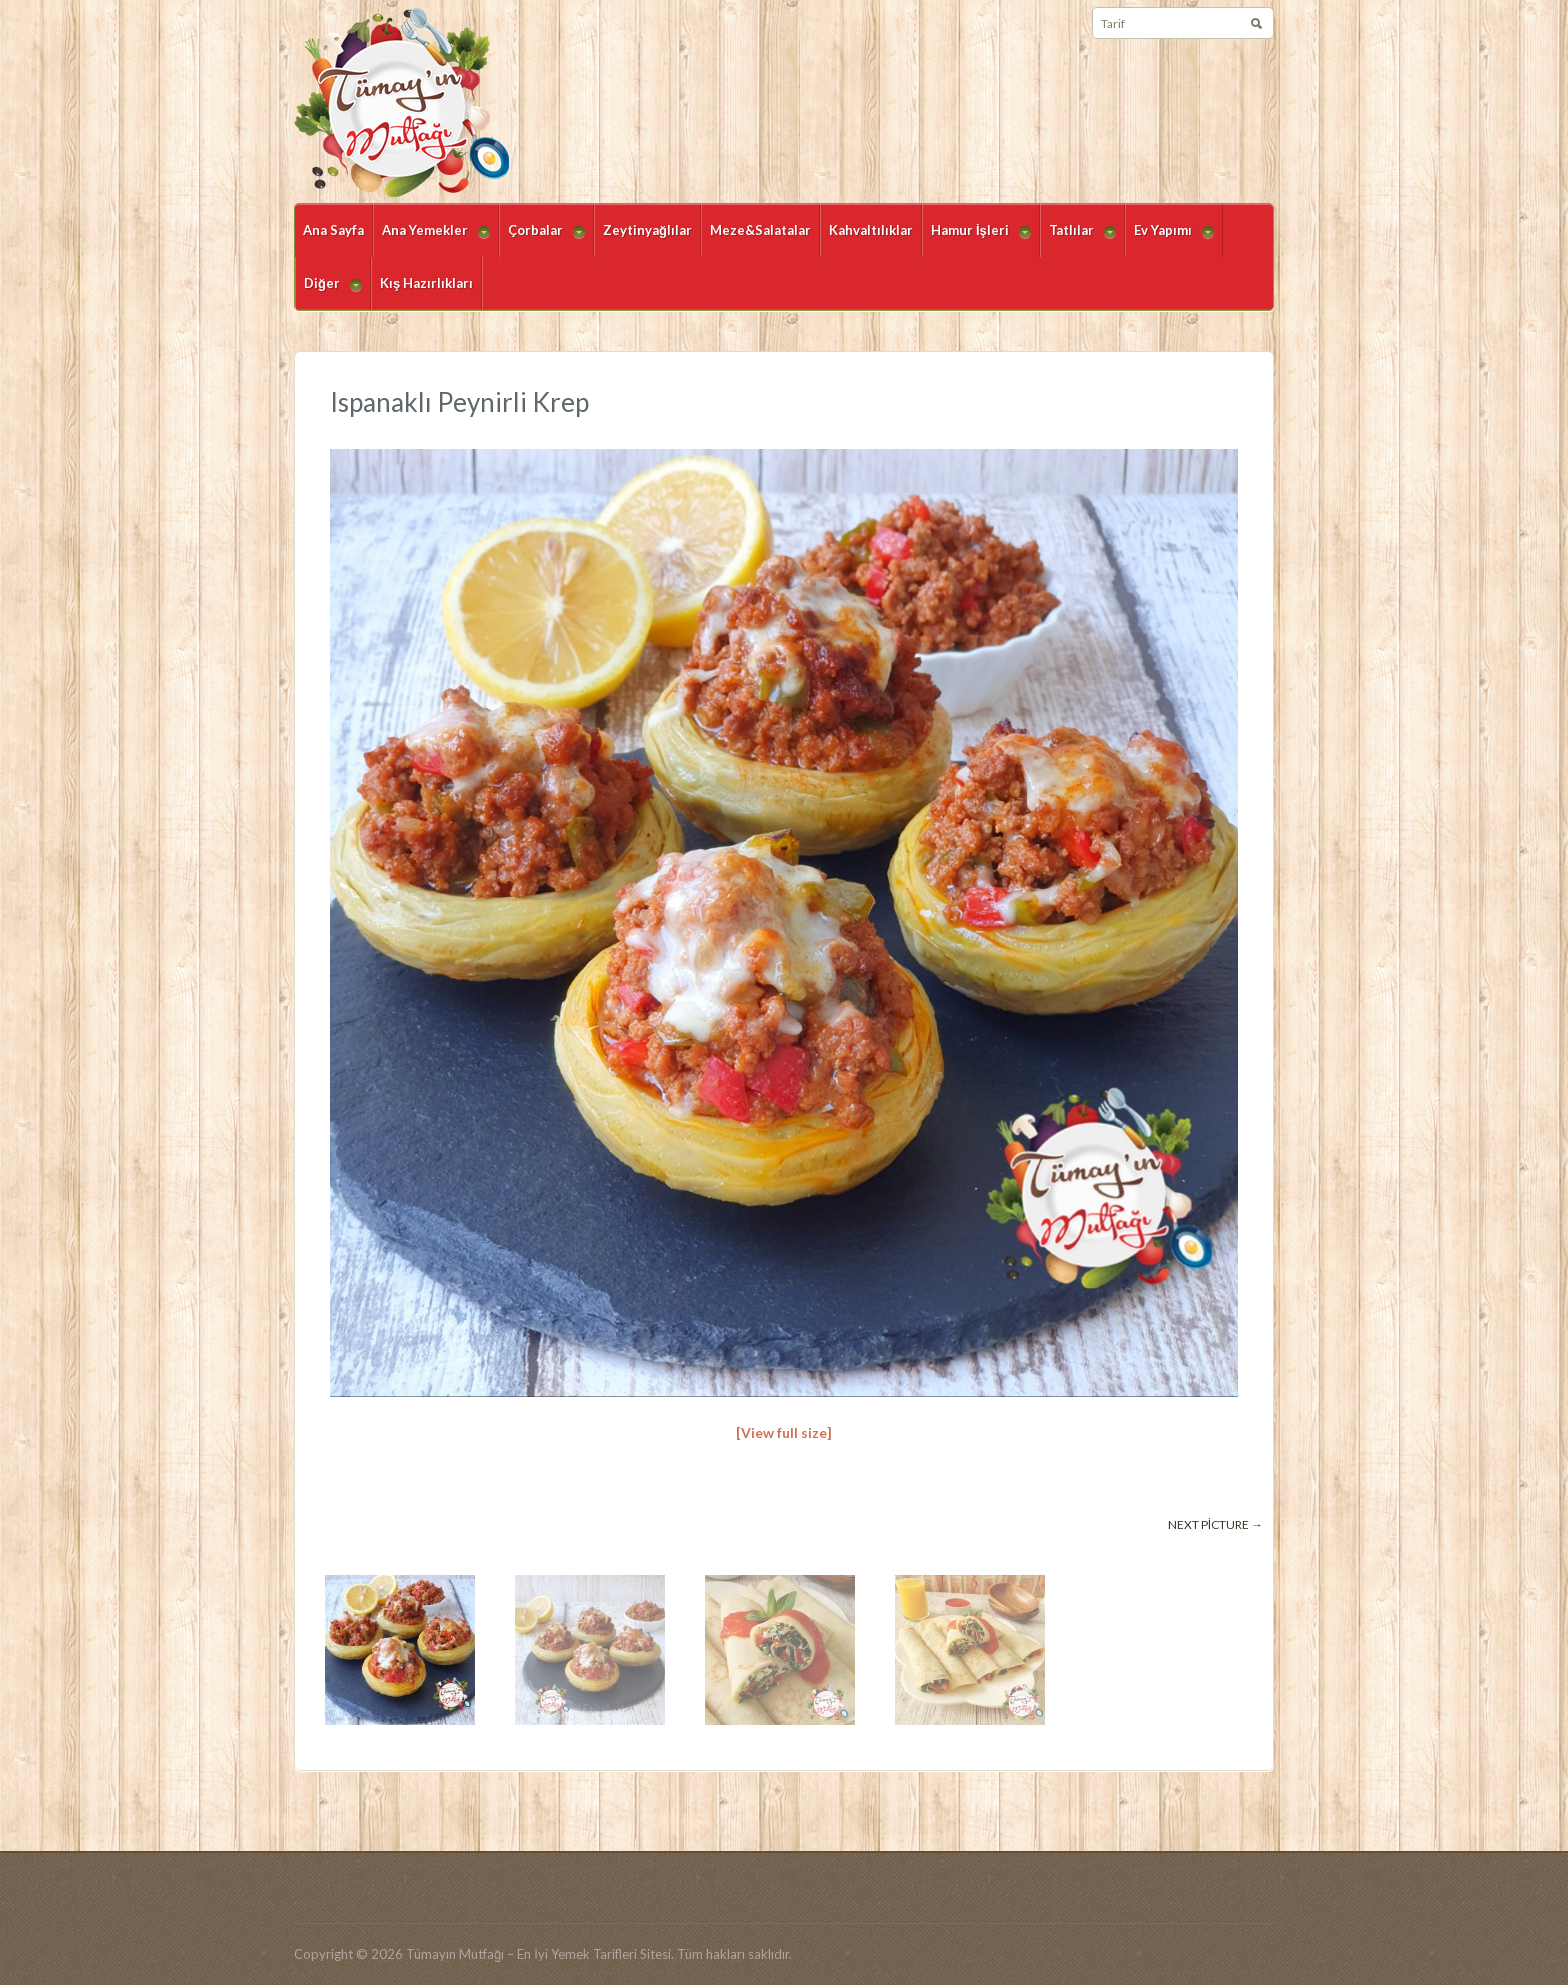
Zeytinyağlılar (647, 230)
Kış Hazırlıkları (426, 283)
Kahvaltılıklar (871, 230)
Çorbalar (542, 239)
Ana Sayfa (333, 230)
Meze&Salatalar (760, 230)
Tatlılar (1078, 239)
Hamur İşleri (976, 239)
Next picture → (1215, 1524)
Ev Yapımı (1169, 239)
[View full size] (784, 1432)
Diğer (328, 292)
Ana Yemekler (431, 239)
